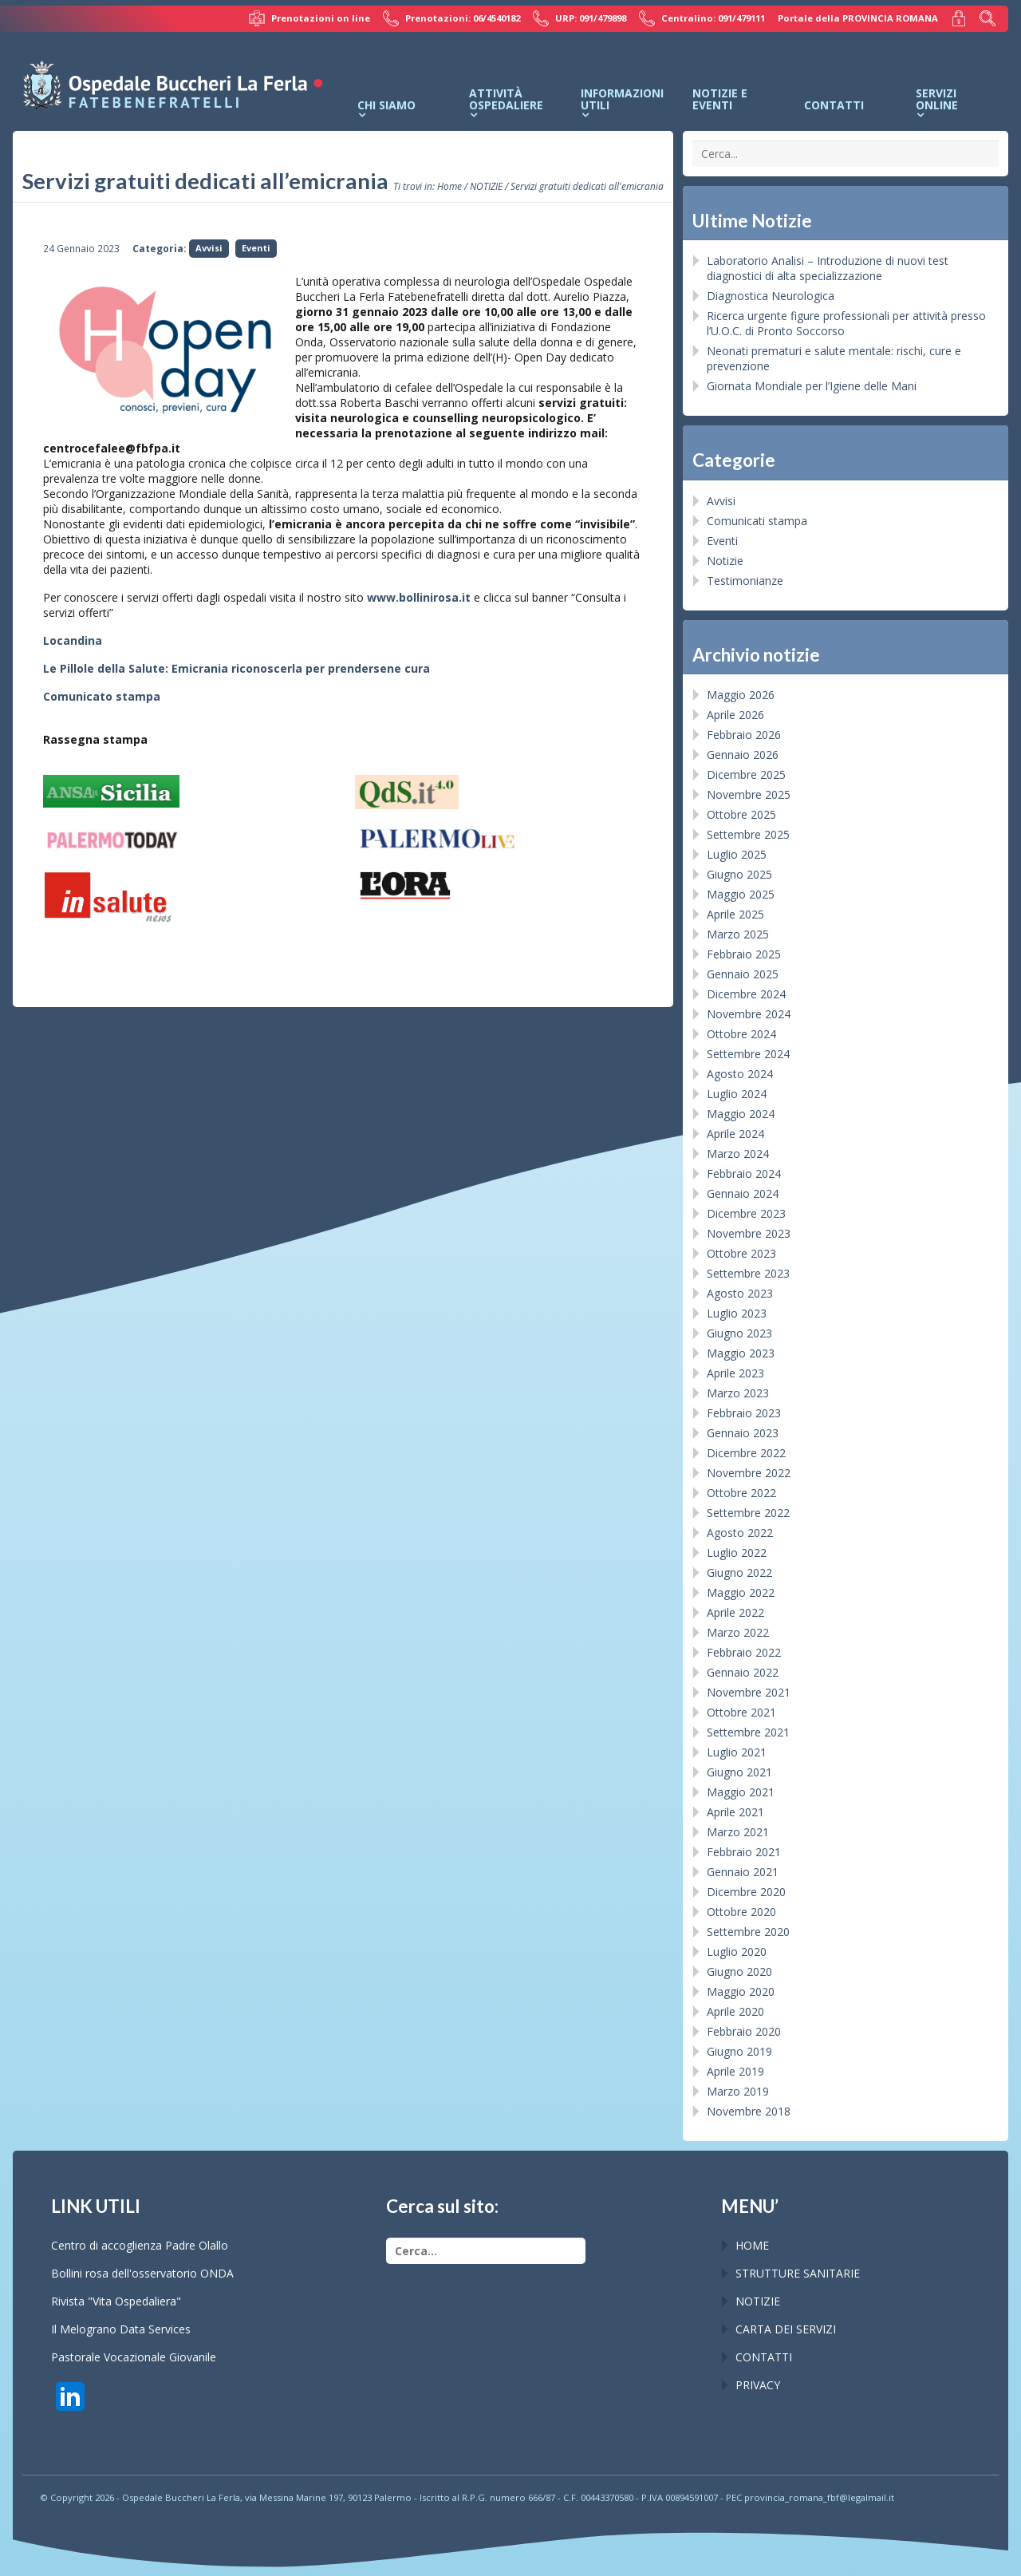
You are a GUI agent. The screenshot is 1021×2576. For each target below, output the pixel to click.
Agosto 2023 (740, 1293)
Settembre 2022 (748, 1512)
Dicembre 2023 (746, 1213)
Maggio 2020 (741, 1991)
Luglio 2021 (737, 1752)
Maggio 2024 (741, 1113)
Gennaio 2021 (743, 1871)
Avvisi (209, 248)
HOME (752, 2245)
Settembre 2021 (748, 1732)
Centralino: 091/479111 (702, 18)
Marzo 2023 (738, 1393)
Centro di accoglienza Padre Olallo (139, 2245)
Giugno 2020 (739, 1971)
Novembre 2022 (748, 1472)
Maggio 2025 (741, 894)
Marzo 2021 (738, 1831)
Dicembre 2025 (746, 774)
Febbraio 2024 (744, 1173)
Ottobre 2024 (741, 1033)
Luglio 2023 (737, 1313)
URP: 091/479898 (579, 18)
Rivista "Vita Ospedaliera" (116, 2301)
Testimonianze (745, 580)
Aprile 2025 (735, 914)
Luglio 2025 (737, 854)
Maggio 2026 (741, 694)
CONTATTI (763, 2357)
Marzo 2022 (738, 1632)
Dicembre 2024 (746, 994)
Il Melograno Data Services (121, 2329)
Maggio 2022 (741, 1592)
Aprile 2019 (735, 2071)
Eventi (256, 248)
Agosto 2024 (740, 1073)
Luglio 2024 (737, 1093)
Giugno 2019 (739, 2051)
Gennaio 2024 (743, 1193)
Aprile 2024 (735, 1133)
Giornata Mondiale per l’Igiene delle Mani (812, 385)
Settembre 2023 (748, 1273)
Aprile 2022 (735, 1612)
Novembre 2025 (748, 794)
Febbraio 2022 (744, 1652)
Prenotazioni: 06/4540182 (451, 18)
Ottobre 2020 (741, 1911)
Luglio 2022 (737, 1552)
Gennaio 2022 (743, 1672)
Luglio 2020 (737, 1951)
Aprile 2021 (735, 1811)
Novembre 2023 (748, 1233)
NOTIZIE (486, 186)
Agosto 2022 (740, 1532)
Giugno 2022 (739, 1572)
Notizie (725, 560)
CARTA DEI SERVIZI (785, 2329)
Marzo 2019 (738, 2091)
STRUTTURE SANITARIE (797, 2273)
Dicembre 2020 (746, 1891)
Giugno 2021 (739, 1772)
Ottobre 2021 (741, 1712)
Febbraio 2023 (744, 1412)
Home (449, 186)
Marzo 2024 (738, 1153)
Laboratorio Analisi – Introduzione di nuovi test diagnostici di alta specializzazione (827, 268)
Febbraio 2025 (744, 954)
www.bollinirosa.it (419, 597)
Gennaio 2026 (743, 754)
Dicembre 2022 (746, 1452)
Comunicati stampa (757, 520)
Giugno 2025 (739, 874)
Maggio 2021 (741, 1792)
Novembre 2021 (748, 1692)
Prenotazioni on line (309, 18)
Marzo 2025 (738, 934)
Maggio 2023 (741, 1353)
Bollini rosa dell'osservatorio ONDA (142, 2273)
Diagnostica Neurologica (770, 295)
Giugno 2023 (739, 1333)
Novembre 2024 (748, 1013)
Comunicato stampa (101, 696)
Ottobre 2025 (741, 814)
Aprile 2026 (735, 714)
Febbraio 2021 (744, 1851)
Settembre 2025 (748, 834)
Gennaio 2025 (743, 974)
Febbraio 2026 (744, 734)
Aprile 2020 (735, 2011)
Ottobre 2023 (741, 1253)
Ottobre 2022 (741, 1492)
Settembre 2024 (748, 1053)
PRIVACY (757, 2384)
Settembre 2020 (748, 1931)
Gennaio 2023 (743, 1432)
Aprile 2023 (735, 1373)
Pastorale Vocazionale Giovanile (133, 2357)
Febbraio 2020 (744, 2031)
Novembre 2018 (748, 2111)
